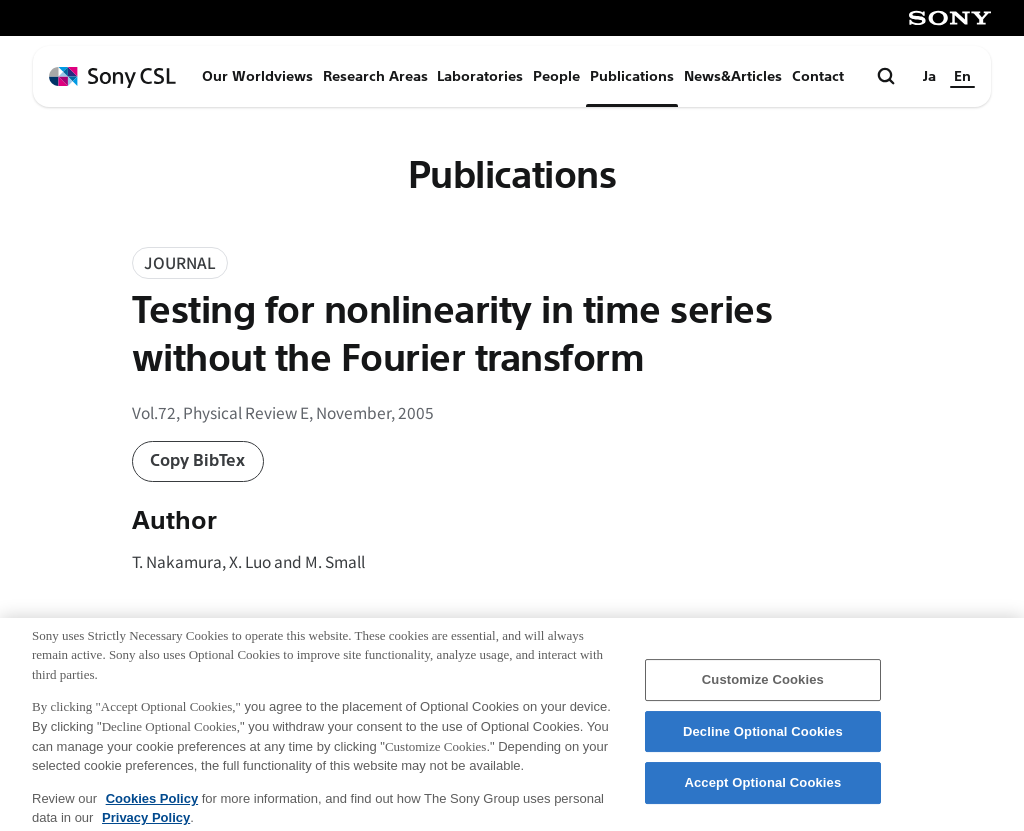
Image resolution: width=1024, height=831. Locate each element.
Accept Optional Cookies (762, 791)
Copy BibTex (197, 460)
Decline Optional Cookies (763, 740)
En (962, 76)
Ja (929, 76)
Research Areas (375, 76)
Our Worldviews (257, 76)
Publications (632, 76)
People (556, 76)
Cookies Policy (152, 806)
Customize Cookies (763, 688)
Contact (818, 76)
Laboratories (480, 76)
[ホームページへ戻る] (112, 77)
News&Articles (733, 76)
